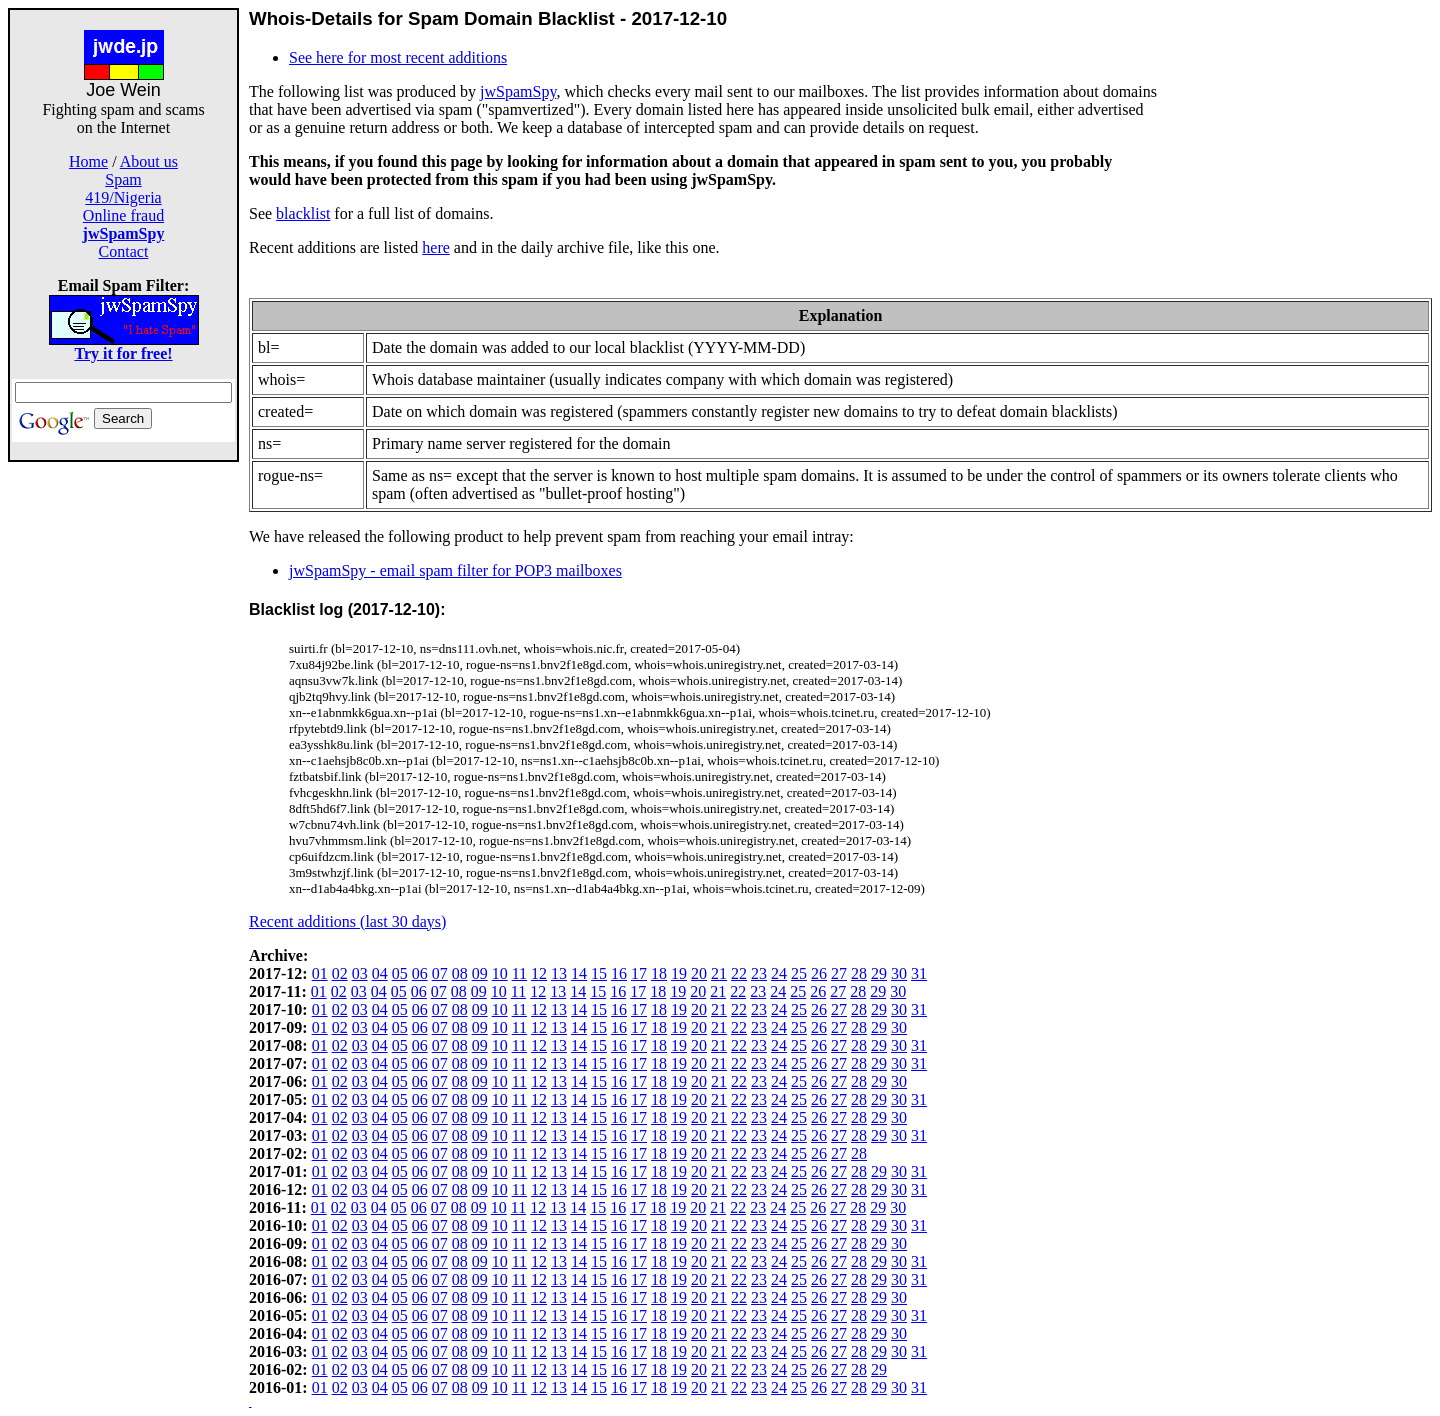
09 (480, 973)
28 (859, 973)
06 (420, 973)
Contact (124, 251)
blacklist (303, 213)
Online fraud (123, 215)
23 (759, 973)
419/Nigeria (123, 197)
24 (779, 973)
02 (340, 973)
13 (559, 973)
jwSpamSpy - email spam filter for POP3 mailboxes (455, 570)
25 (799, 973)
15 (599, 973)
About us (149, 161)
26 (819, 973)
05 (400, 973)
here (436, 247)
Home (88, 161)
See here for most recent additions (398, 57)
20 (699, 973)
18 (659, 973)
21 (719, 973)
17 (639, 973)
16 (619, 973)
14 (579, 973)
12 (539, 973)
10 (500, 973)
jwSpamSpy (518, 91)
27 (839, 973)
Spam (123, 179)
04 (380, 973)
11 (519, 973)
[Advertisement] (124, 762)
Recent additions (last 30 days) (347, 921)
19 (679, 973)
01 (320, 973)
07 (440, 973)
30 (899, 973)
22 (739, 973)
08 (460, 973)
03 (360, 973)
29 (879, 973)
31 (919, 973)
